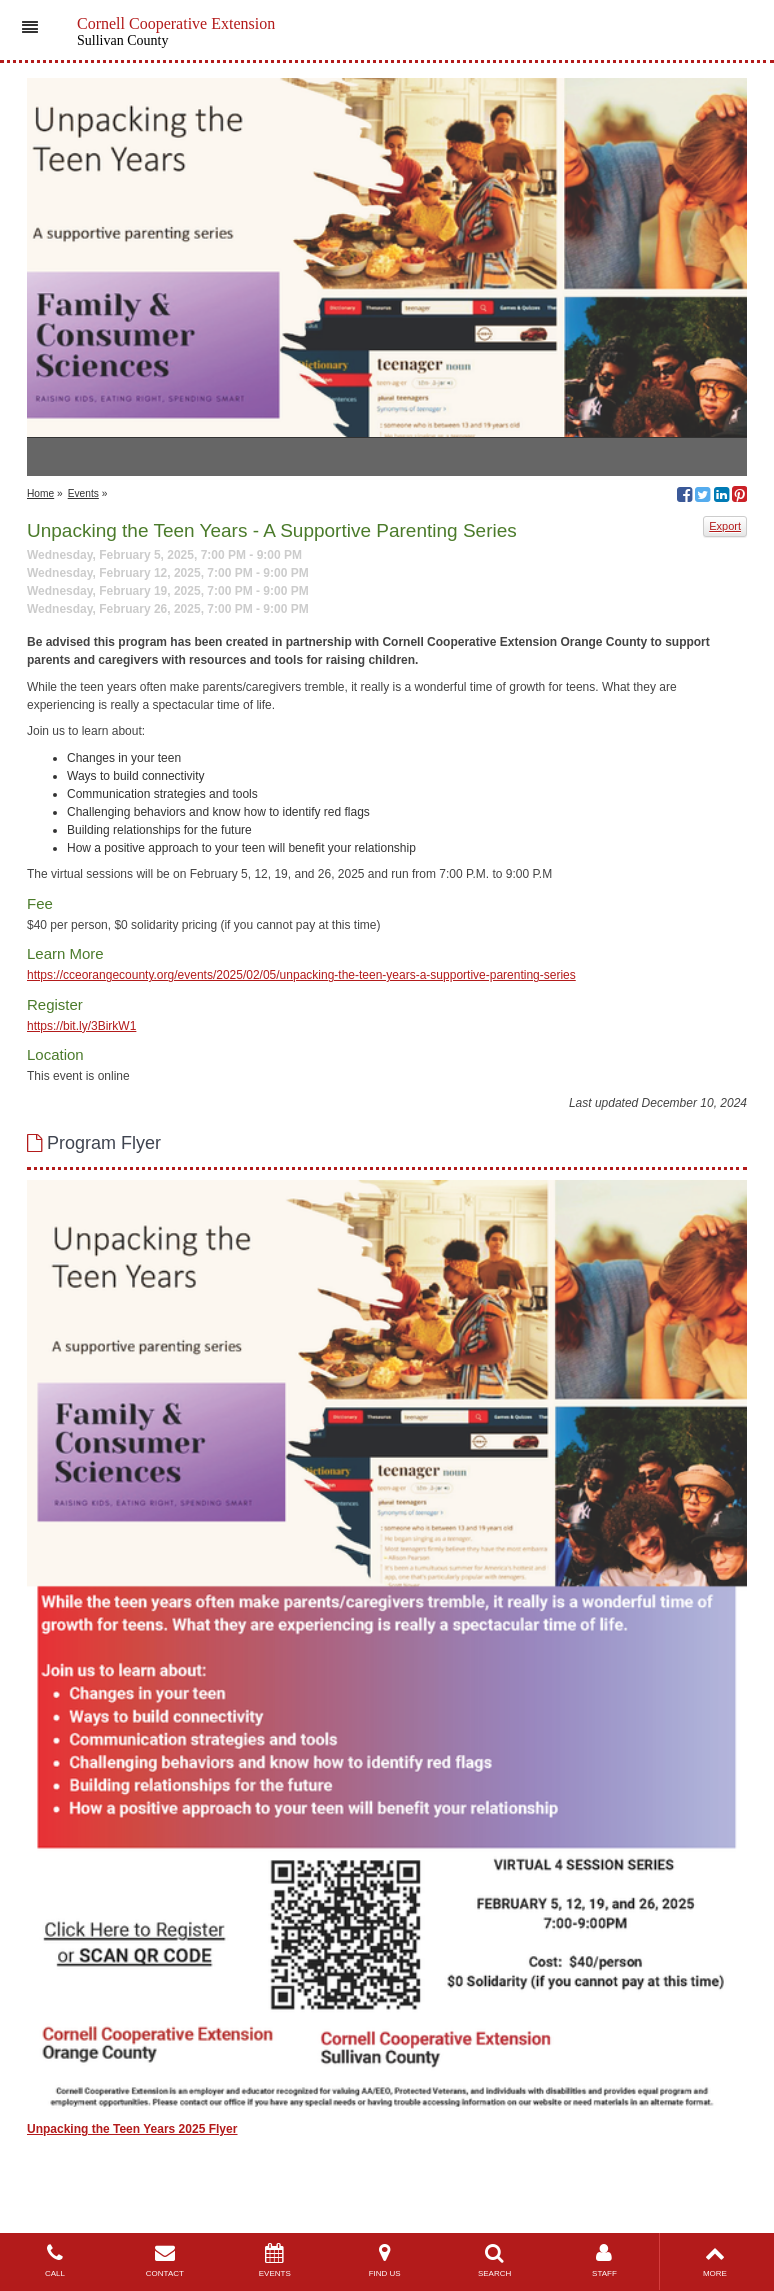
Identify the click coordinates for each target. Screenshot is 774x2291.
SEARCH (495, 2260)
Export (725, 526)
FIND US (385, 2260)
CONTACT (165, 2260)
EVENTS (275, 2260)
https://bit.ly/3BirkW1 (81, 1026)
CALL (55, 2260)
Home (40, 493)
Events (83, 493)
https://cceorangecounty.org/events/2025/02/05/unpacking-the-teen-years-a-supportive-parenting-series (301, 975)
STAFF (605, 2260)
